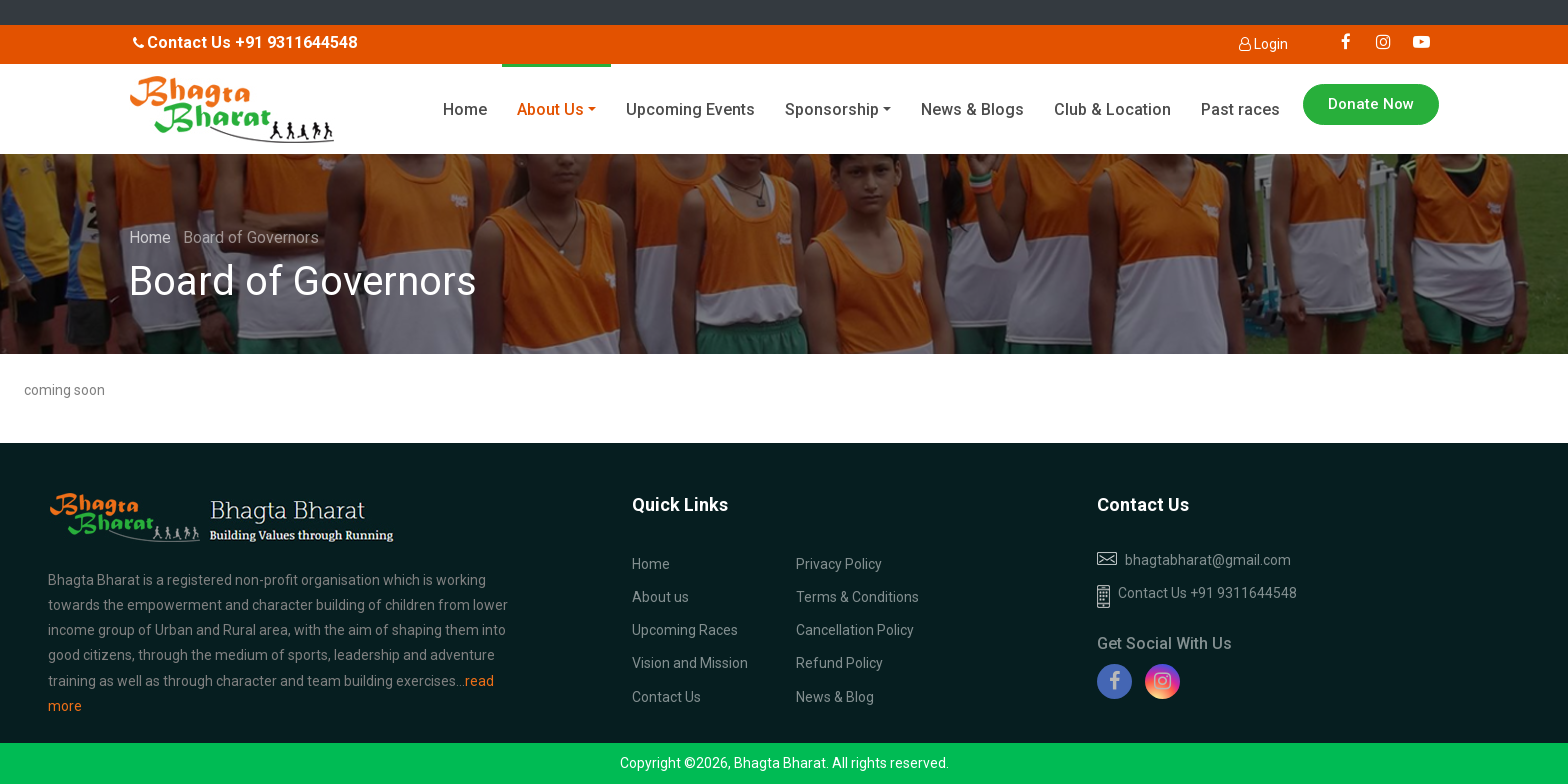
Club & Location (1112, 109)
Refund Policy (839, 663)
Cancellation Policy (855, 630)
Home (465, 109)
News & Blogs (972, 109)
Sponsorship (832, 109)
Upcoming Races (685, 630)
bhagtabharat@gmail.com (1208, 560)
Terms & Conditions (857, 597)
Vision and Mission (690, 663)
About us (660, 597)
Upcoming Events (690, 109)
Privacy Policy (839, 564)
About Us (550, 109)
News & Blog (835, 697)
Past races (1240, 109)
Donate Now (1371, 104)
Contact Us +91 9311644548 (1197, 596)
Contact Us (666, 697)
